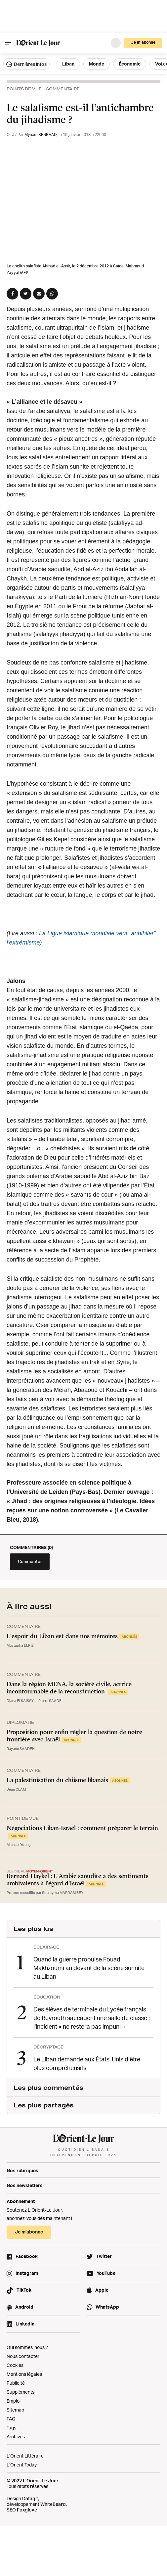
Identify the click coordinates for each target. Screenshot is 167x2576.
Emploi (14, 2401)
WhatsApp (107, 2307)
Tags (11, 2427)
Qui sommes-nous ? (27, 2347)
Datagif (30, 2498)
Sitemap (15, 2410)
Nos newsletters (25, 2185)
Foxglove (27, 2509)
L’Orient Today (22, 2464)
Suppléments (20, 2392)
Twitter (104, 2256)
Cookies (15, 2365)
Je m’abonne (143, 42)
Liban (68, 64)
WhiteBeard (53, 2504)
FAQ (11, 2418)
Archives (16, 2436)
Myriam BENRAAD (40, 134)
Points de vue (24, 89)
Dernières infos (26, 64)
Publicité (16, 2383)
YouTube (106, 2273)
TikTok (24, 2290)
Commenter (30, 1561)
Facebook (27, 2256)
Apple (101, 2290)
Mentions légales (24, 2374)
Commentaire (63, 89)
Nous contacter (23, 2356)
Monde (96, 64)
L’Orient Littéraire (25, 2456)
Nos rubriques (22, 2170)
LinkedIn (25, 2323)
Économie (130, 64)
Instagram (27, 2273)
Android (24, 2307)
